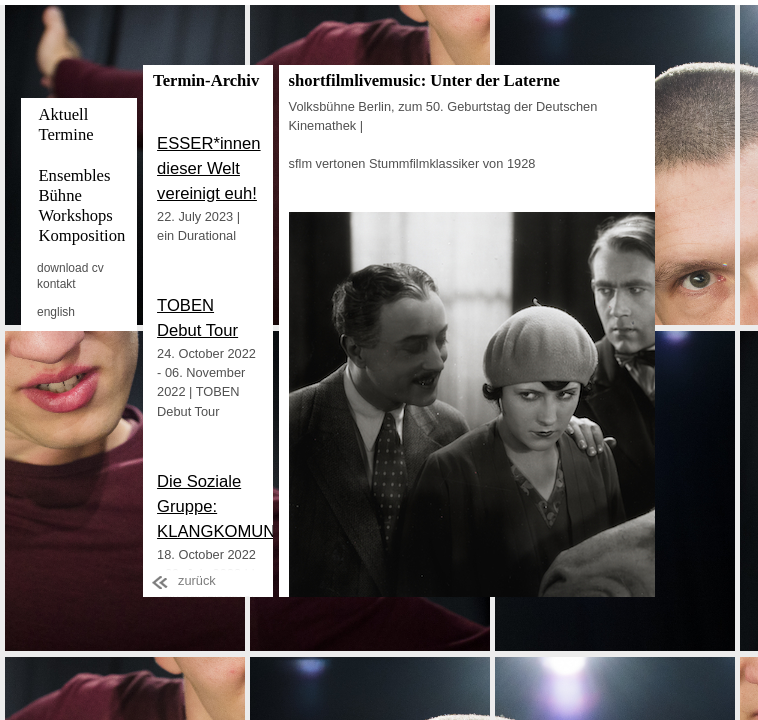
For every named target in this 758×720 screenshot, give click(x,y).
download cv (70, 268)
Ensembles (74, 175)
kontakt (56, 284)
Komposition (81, 235)
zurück (197, 580)
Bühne (59, 195)
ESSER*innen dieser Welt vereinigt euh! (209, 168)
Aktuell (63, 114)
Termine (65, 134)
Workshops (75, 215)
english (56, 312)
